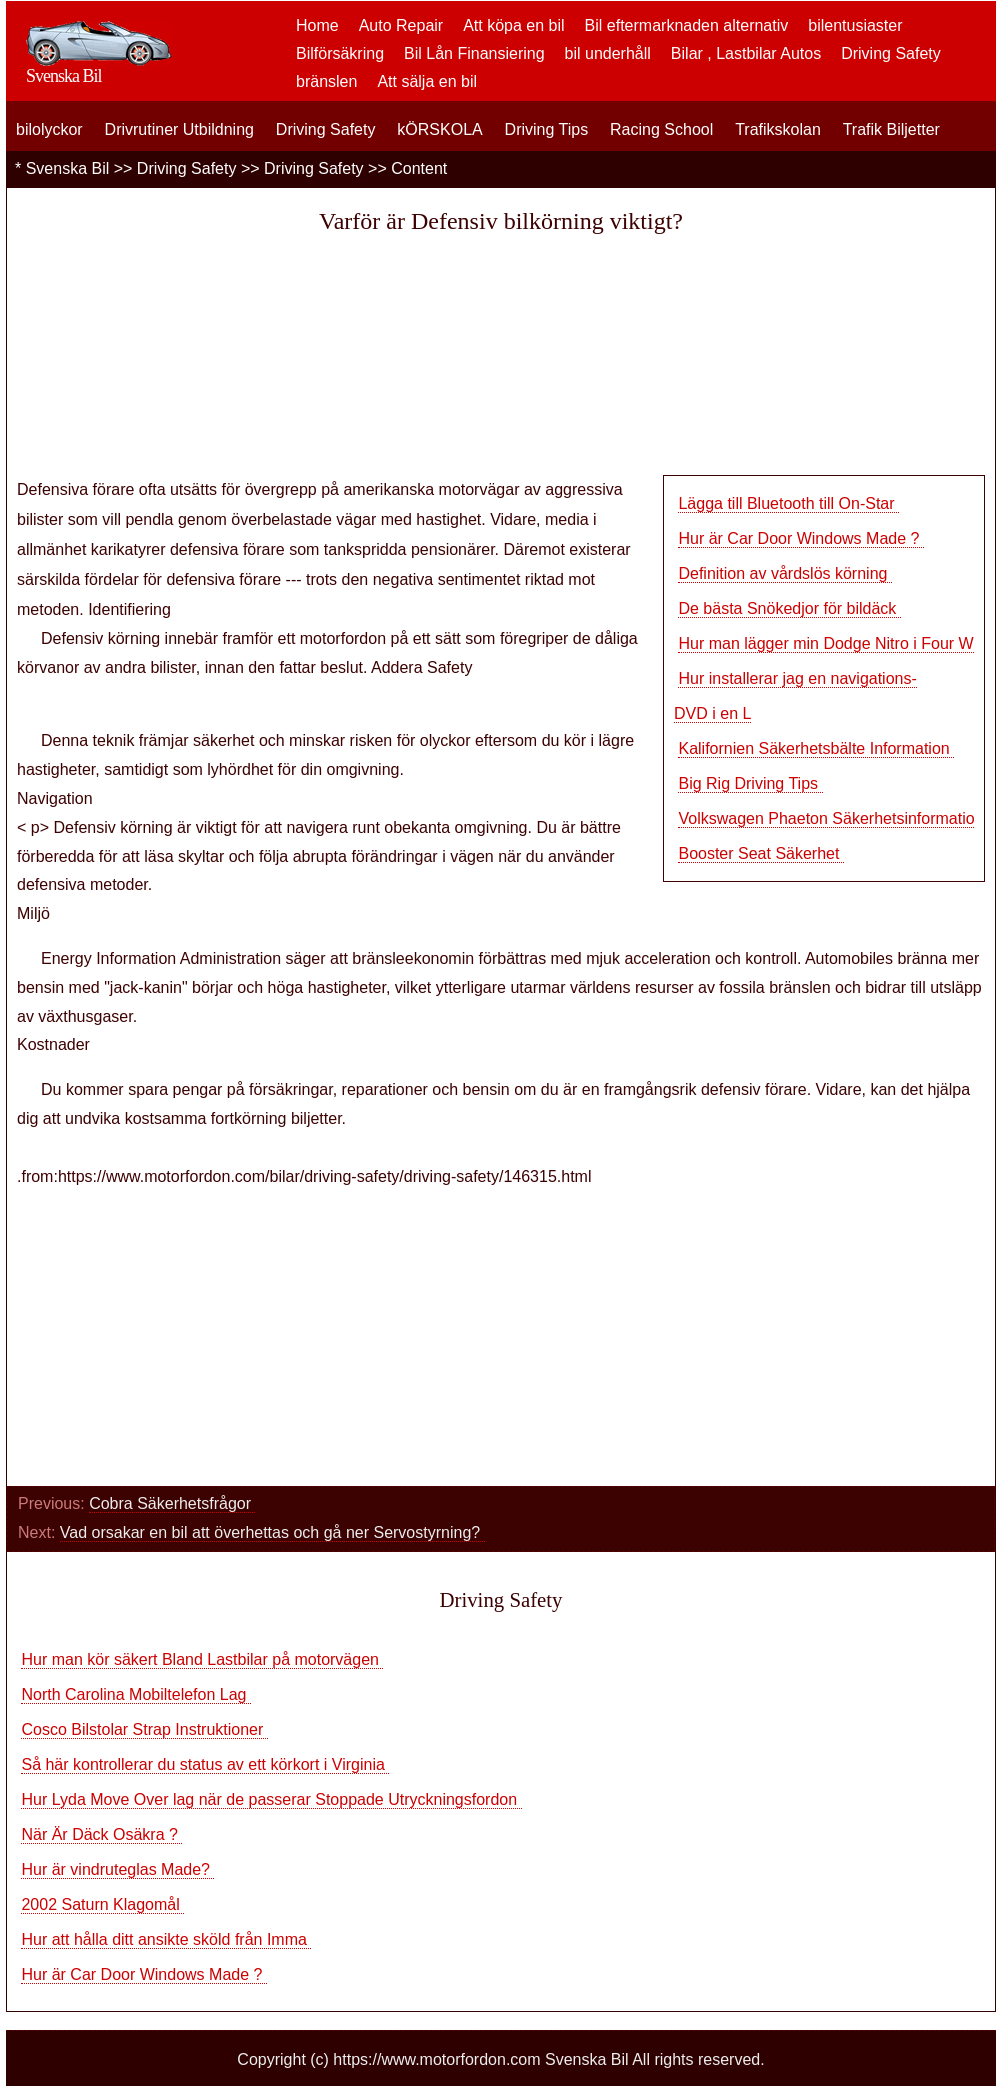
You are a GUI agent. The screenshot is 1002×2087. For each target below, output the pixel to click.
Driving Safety (891, 53)
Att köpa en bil (513, 25)
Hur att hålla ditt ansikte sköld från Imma (166, 1939)
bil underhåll (608, 53)
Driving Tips (547, 129)
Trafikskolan (778, 129)
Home (317, 25)
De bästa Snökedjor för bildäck (789, 608)
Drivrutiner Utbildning (179, 129)
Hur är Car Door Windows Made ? (800, 538)
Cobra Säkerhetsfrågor (172, 1503)
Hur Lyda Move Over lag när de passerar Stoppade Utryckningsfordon (271, 1799)
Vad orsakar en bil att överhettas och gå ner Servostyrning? (272, 1532)
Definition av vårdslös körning (784, 573)
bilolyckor (49, 129)
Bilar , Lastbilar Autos (746, 53)
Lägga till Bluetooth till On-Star (788, 503)
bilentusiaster (855, 25)
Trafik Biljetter (891, 129)
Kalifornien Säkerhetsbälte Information (816, 748)
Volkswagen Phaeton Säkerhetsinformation (833, 818)
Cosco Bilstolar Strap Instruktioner (144, 1729)
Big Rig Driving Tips (750, 783)
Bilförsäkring (340, 53)
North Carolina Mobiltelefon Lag (135, 1694)
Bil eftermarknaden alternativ (687, 25)
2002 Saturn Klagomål (102, 1904)
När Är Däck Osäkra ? (101, 1834)
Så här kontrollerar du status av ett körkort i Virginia (205, 1764)
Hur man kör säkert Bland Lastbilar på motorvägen (202, 1659)
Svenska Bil (68, 168)
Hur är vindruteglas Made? (117, 1869)
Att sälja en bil (427, 81)
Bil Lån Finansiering (474, 53)
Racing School (661, 129)
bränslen (326, 81)
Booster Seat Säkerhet (760, 853)
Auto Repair (401, 25)
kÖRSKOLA (439, 129)
